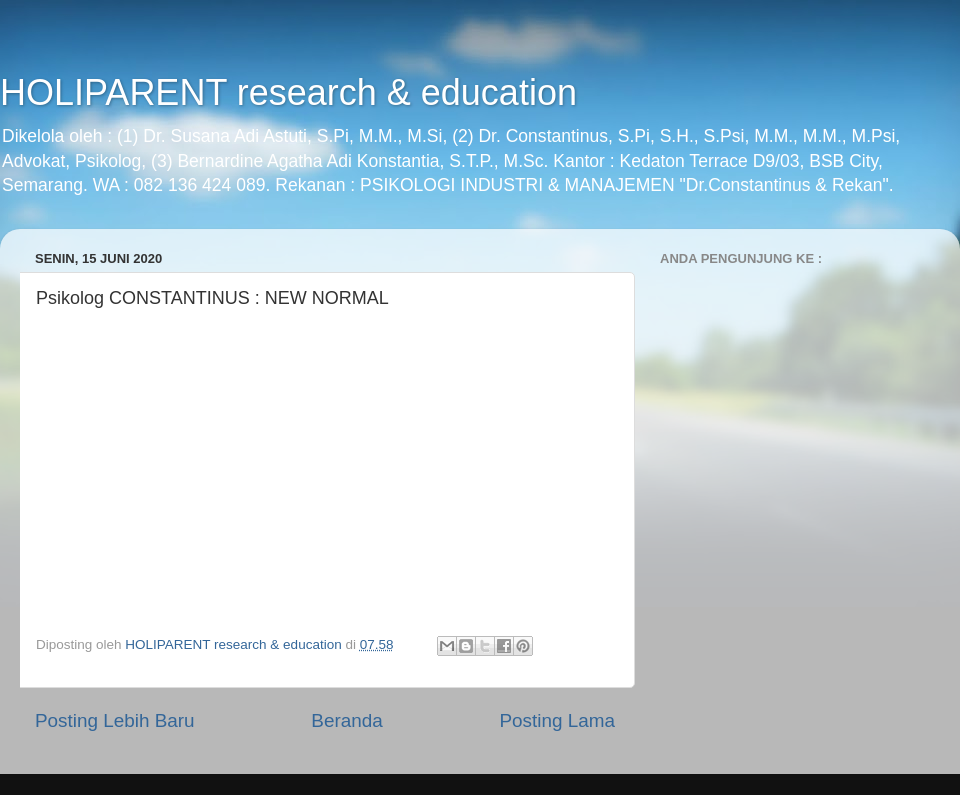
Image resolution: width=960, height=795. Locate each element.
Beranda (346, 720)
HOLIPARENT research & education (288, 92)
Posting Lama (557, 720)
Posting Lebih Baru (115, 720)
